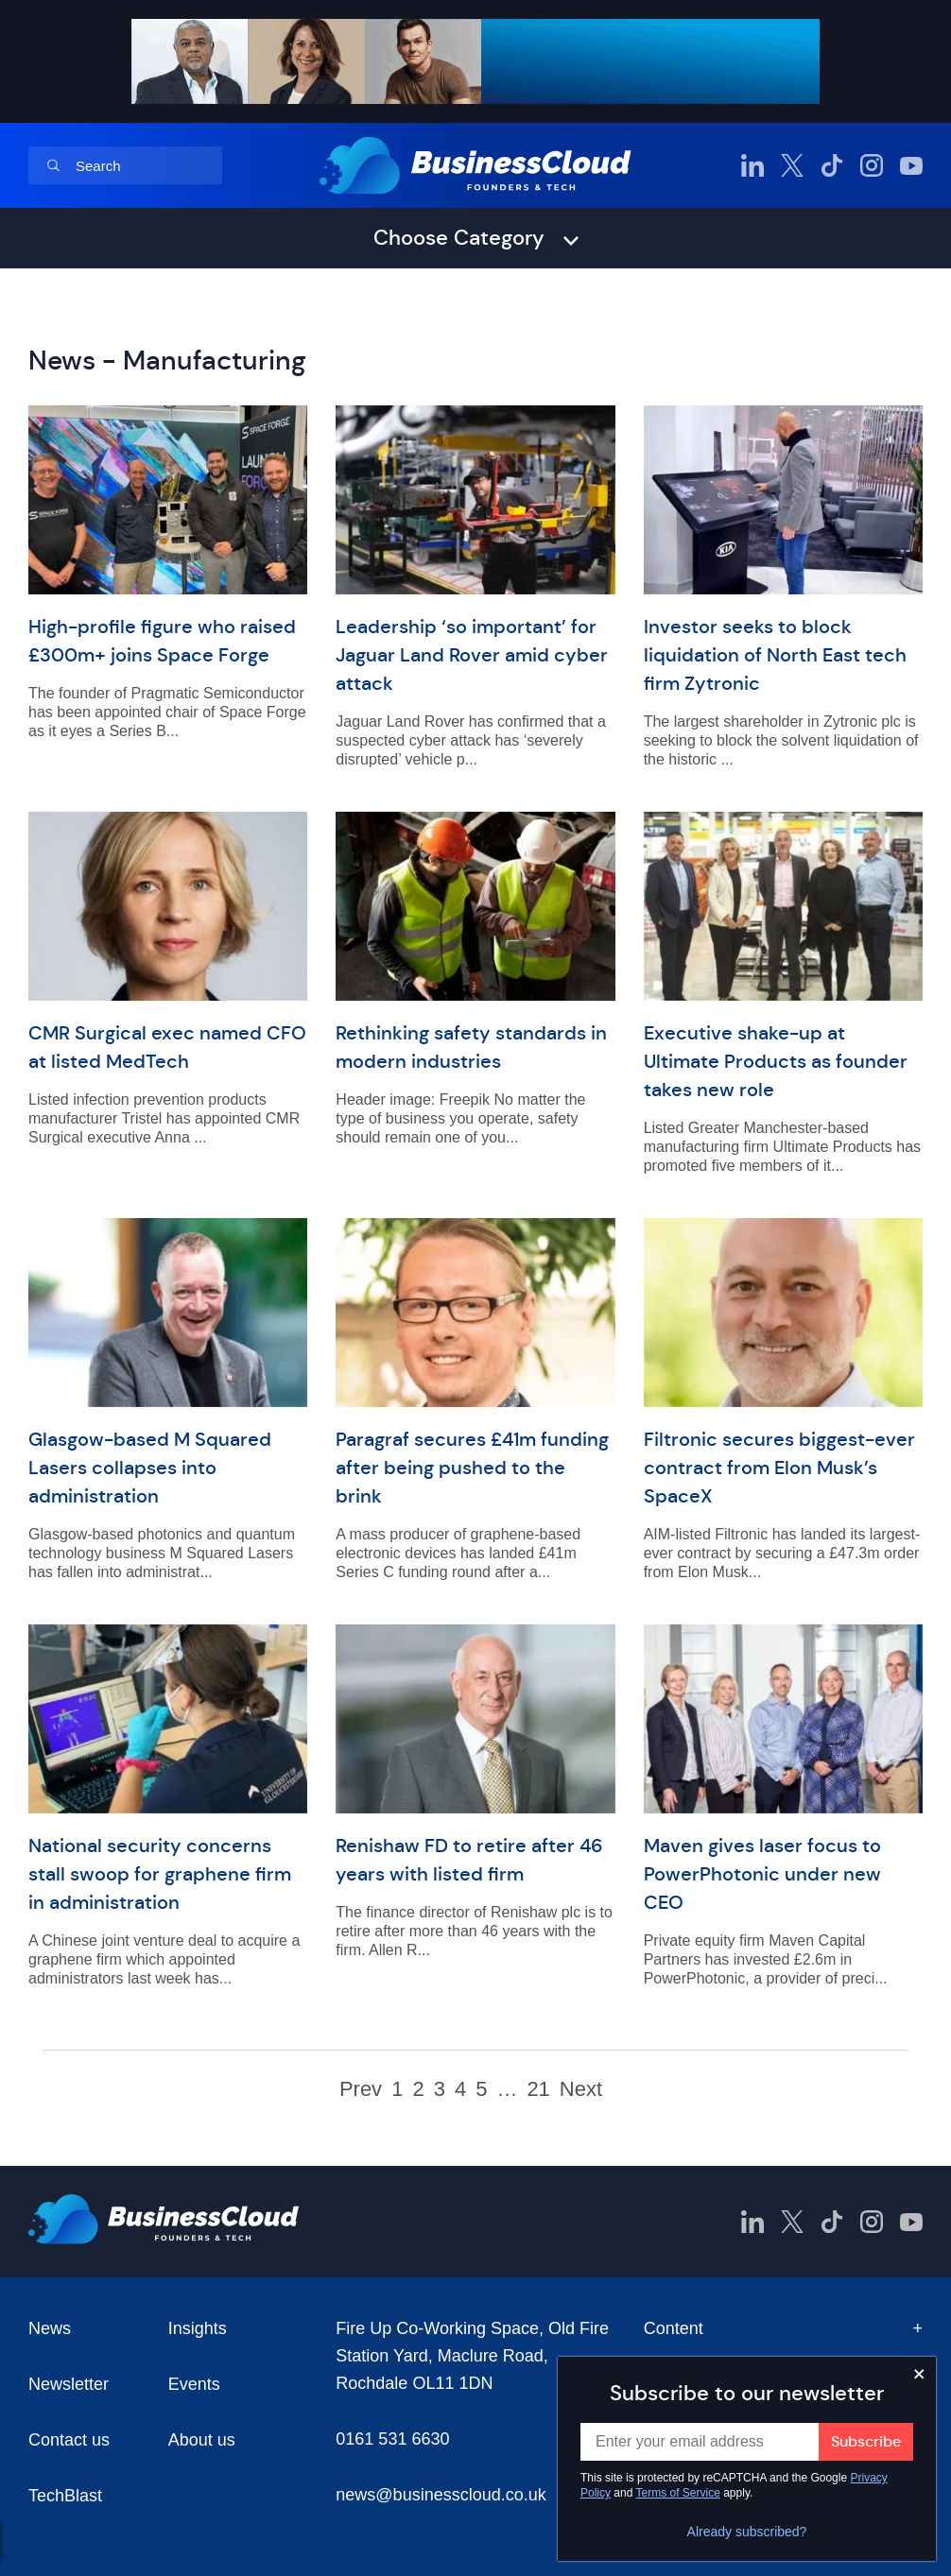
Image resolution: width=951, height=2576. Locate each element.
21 (538, 2089)
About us (201, 2439)
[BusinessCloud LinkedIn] (752, 165)
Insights (197, 2328)
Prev (360, 2089)
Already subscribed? (747, 2531)
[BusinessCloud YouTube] (911, 165)
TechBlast (65, 2495)
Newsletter (68, 2384)
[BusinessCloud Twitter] (792, 165)
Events (194, 2384)
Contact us (69, 2439)
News (49, 2328)
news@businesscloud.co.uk (440, 2494)
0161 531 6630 (392, 2439)
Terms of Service (678, 2492)
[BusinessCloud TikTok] (832, 165)
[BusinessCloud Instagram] (871, 165)
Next (581, 2089)
